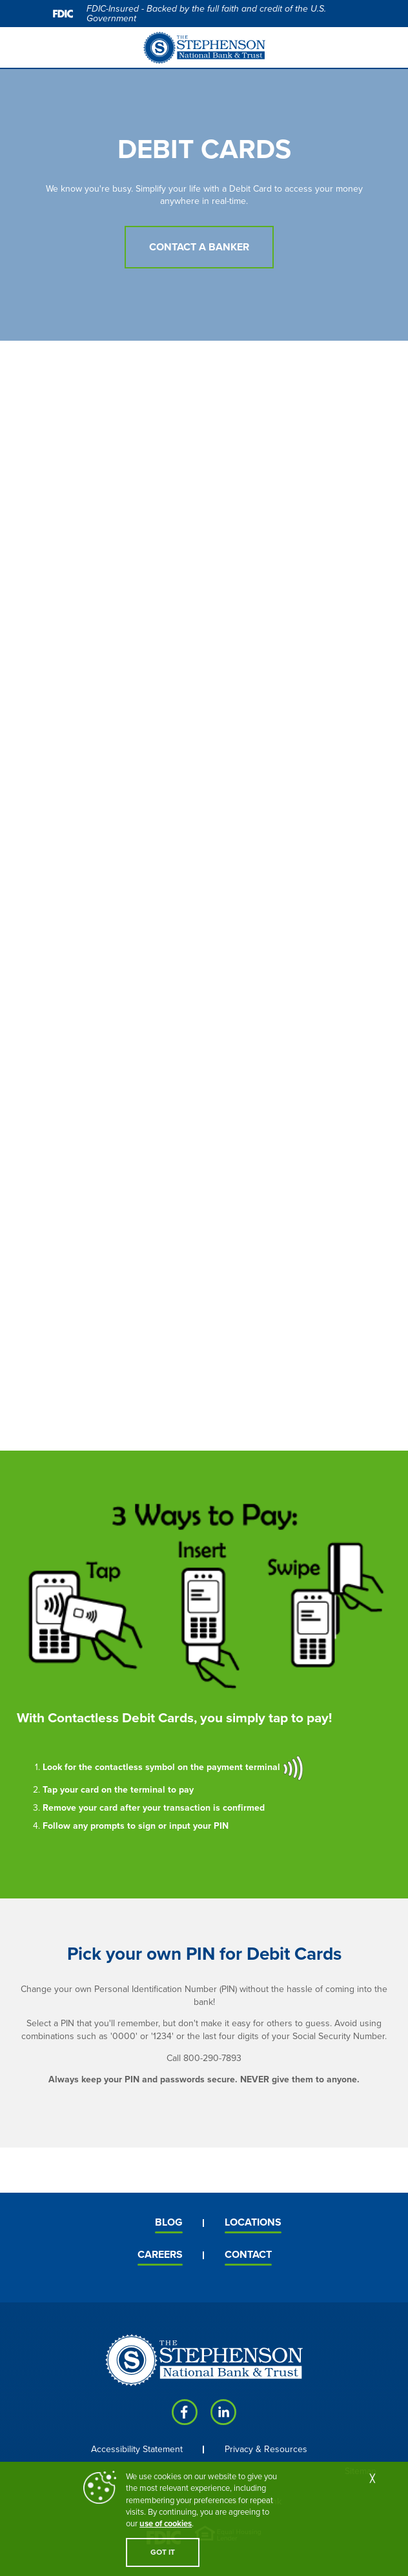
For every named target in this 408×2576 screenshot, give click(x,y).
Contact (248, 2254)
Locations (253, 2222)
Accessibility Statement (137, 2449)
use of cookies (165, 2524)
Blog (169, 2222)
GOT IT (162, 2552)
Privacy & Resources (266, 2449)
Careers (160, 2254)
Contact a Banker (199, 246)
